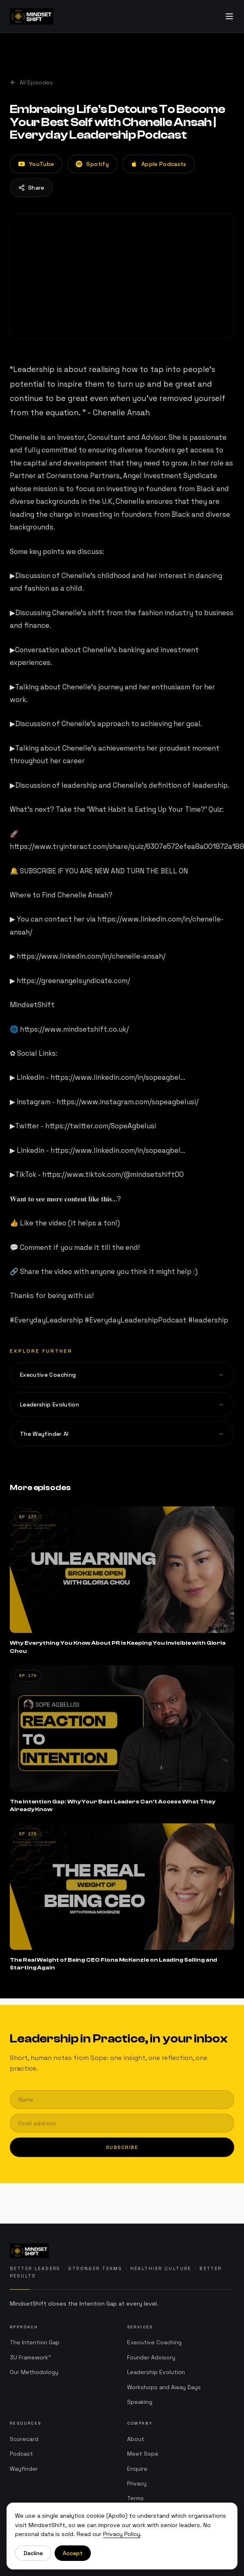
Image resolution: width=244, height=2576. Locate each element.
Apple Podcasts (159, 164)
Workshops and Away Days (164, 2388)
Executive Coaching (154, 2344)
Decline (33, 2553)
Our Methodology (34, 2373)
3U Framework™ (30, 2357)
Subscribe (122, 2147)
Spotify (92, 164)
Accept (73, 2553)
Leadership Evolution (156, 2374)
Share (31, 187)
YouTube (36, 164)
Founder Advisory (151, 2359)
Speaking (139, 2404)
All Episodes (31, 82)
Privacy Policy (121, 2534)
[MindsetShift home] (122, 2251)
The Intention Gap (34, 2343)
